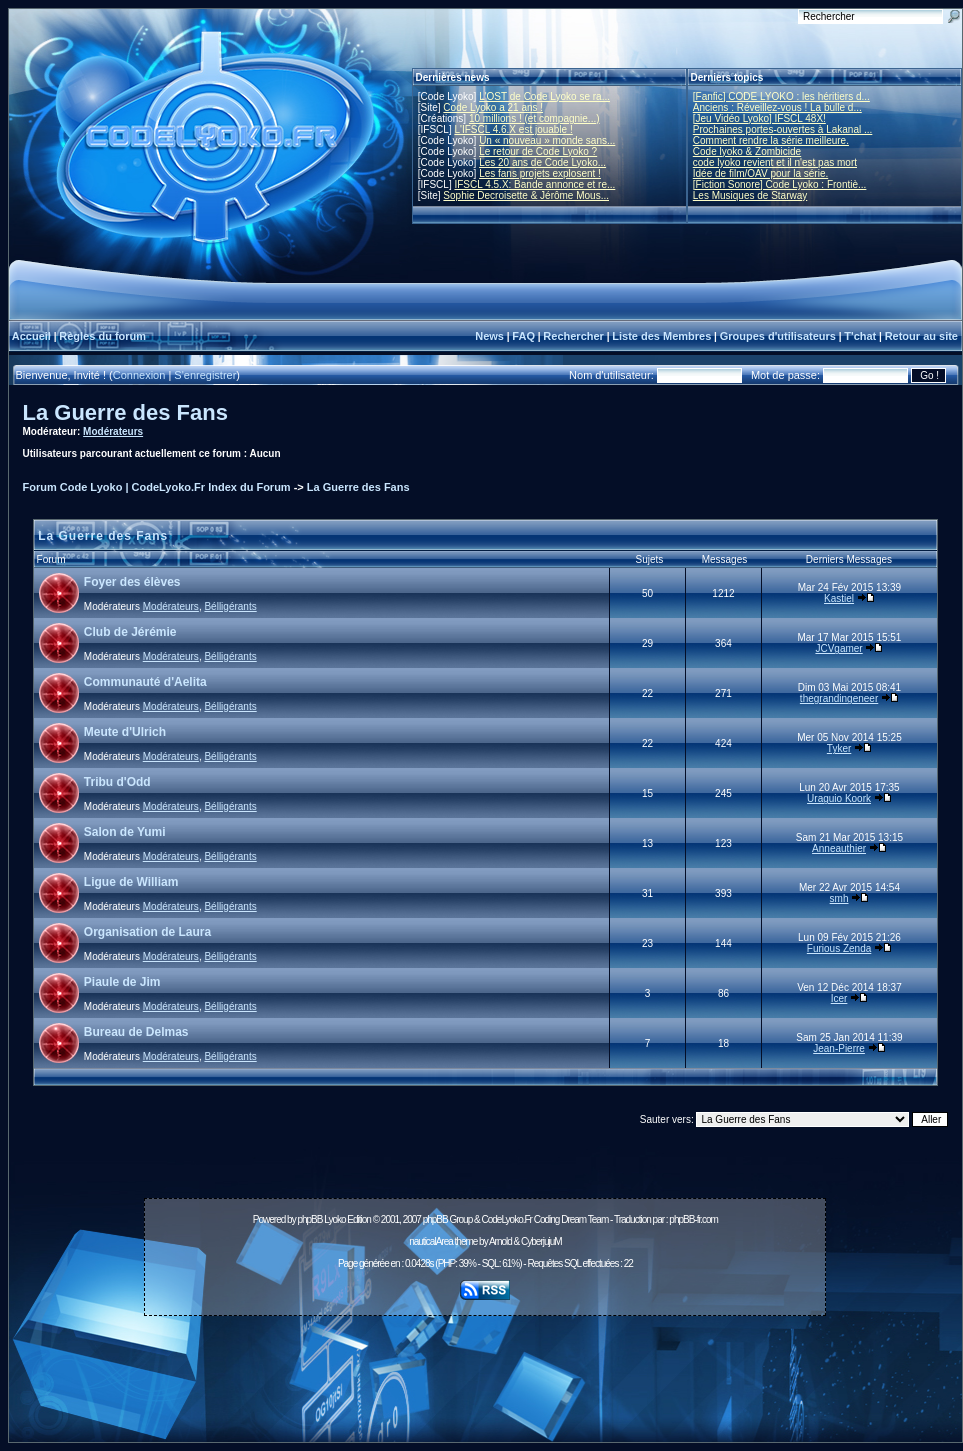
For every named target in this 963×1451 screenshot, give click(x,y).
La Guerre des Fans (125, 412)
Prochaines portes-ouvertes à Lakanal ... (783, 129)
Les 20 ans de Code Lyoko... (542, 162)
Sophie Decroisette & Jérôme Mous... (526, 195)
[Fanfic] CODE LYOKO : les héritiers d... (781, 96)
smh (839, 898)
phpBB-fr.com (693, 1219)
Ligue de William (131, 882)
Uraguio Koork (839, 798)
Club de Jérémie (130, 632)
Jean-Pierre (839, 1048)
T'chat (860, 336)
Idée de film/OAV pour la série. (760, 173)
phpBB (309, 1219)
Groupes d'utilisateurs (778, 336)
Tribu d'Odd (117, 782)
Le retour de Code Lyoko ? (538, 151)
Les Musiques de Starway (750, 195)
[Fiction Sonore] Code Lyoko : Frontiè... (780, 184)
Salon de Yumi (125, 832)
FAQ (523, 336)
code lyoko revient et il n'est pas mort (775, 162)
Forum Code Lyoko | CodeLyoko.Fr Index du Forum (157, 487)
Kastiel (839, 598)
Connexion (139, 375)
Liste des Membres (661, 336)
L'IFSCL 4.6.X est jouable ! (513, 129)
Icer (839, 998)
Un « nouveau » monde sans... (547, 140)
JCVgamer (838, 648)
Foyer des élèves (132, 582)
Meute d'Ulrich (125, 732)
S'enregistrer (205, 375)
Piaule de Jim (122, 982)
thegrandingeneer (839, 698)
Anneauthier (839, 848)
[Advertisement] (485, 1368)
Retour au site (921, 336)
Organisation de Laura (147, 932)
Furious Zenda (839, 948)
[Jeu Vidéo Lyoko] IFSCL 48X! (759, 118)
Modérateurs (113, 431)
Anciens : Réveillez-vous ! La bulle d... (777, 107)
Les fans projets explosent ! (540, 173)
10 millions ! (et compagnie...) (534, 118)
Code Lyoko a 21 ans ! (493, 107)
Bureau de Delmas (136, 1032)
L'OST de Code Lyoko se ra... (544, 96)
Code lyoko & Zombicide (747, 151)
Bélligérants (230, 606)
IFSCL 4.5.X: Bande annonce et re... (534, 184)
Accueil (31, 336)
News (489, 336)
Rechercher (573, 336)
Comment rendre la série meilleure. (771, 140)
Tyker (839, 748)
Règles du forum (102, 336)
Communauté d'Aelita (145, 682)
